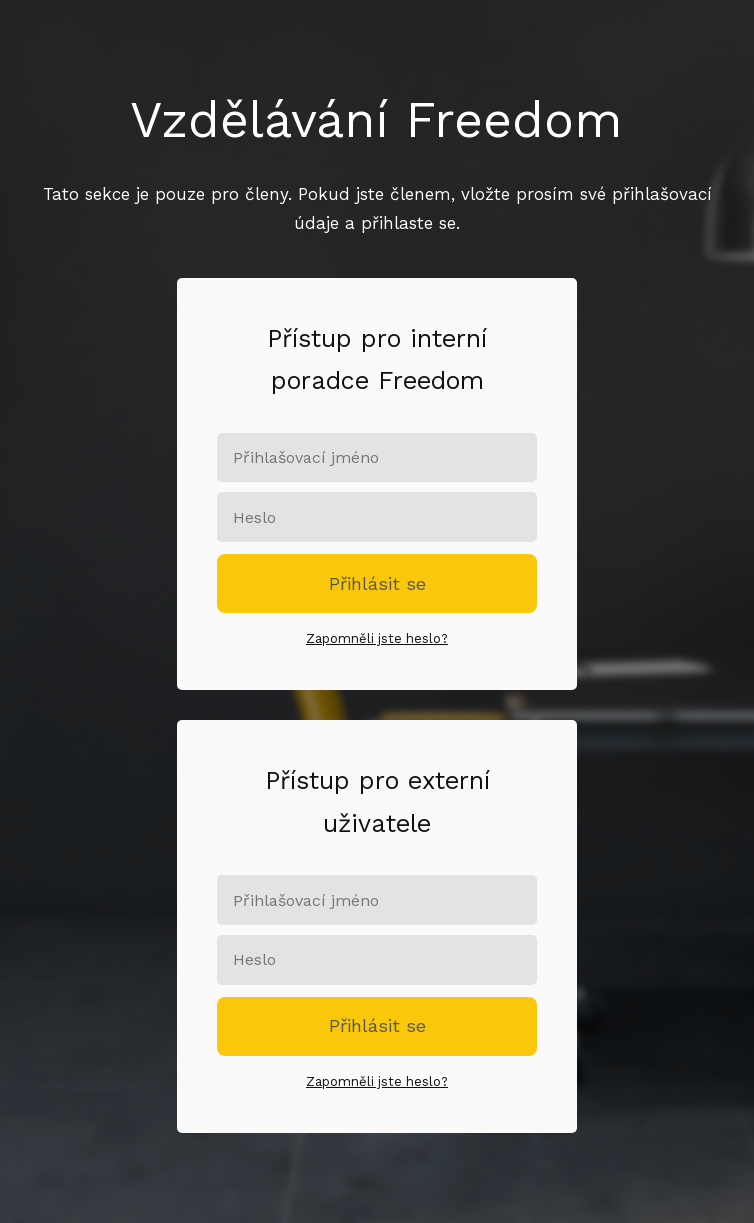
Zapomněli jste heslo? (377, 638)
